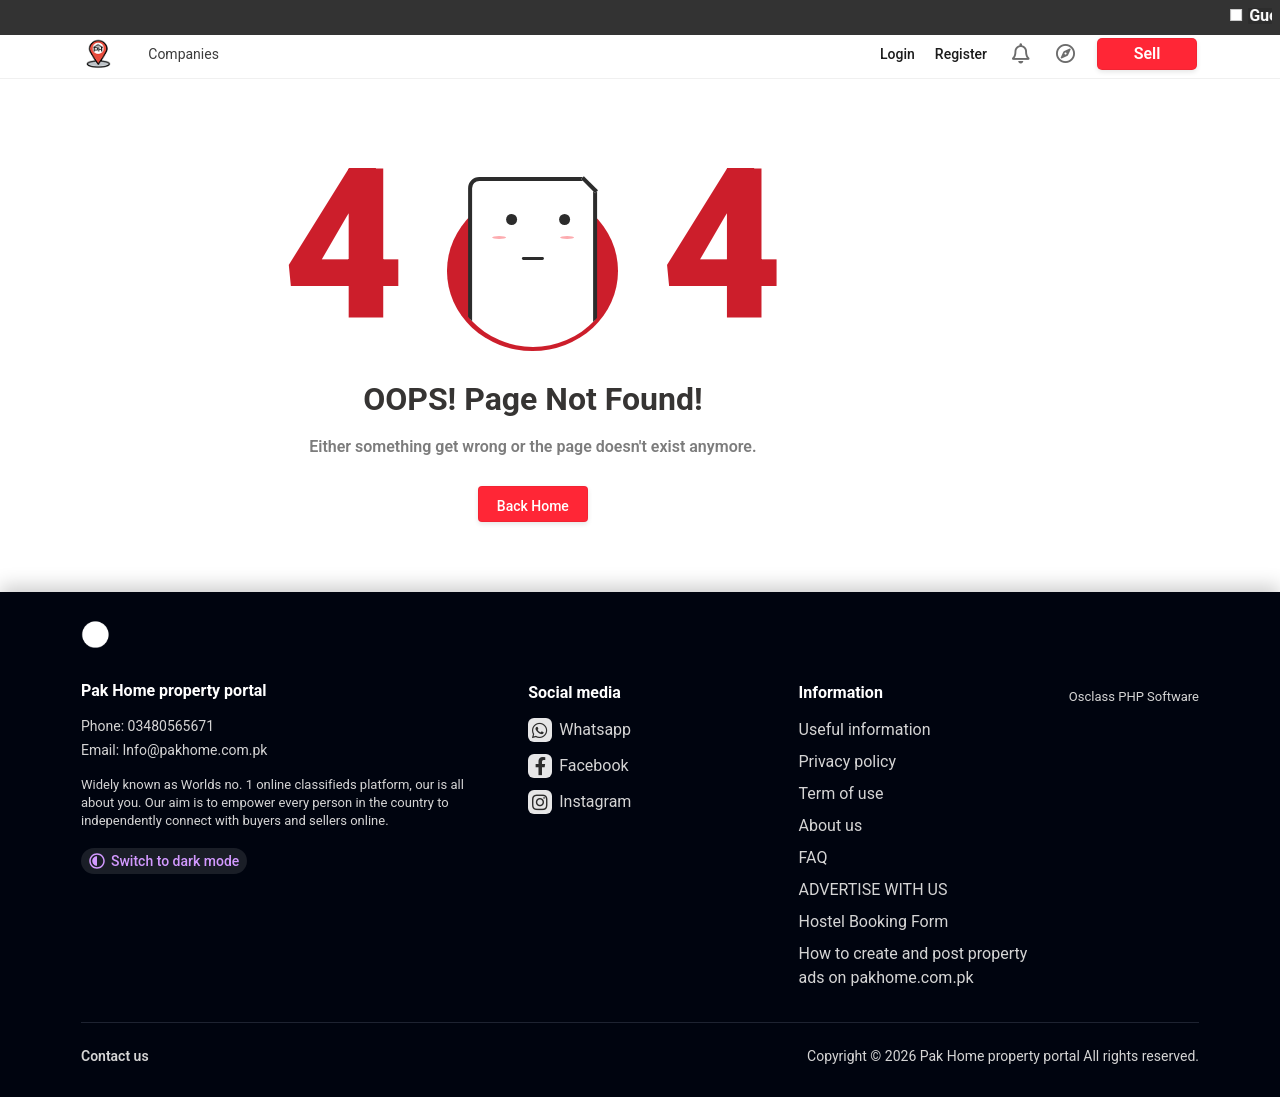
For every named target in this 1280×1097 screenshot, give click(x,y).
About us (831, 825)
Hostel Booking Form (874, 921)
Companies (183, 54)
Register (961, 54)
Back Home (533, 506)
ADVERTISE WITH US (873, 889)
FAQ (813, 857)
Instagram (579, 802)
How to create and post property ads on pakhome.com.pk (913, 965)
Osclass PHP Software (1134, 696)
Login (897, 54)
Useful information (865, 729)
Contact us (115, 1056)
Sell (1147, 53)
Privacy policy (848, 761)
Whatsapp (579, 730)
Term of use (841, 793)
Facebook (578, 766)
